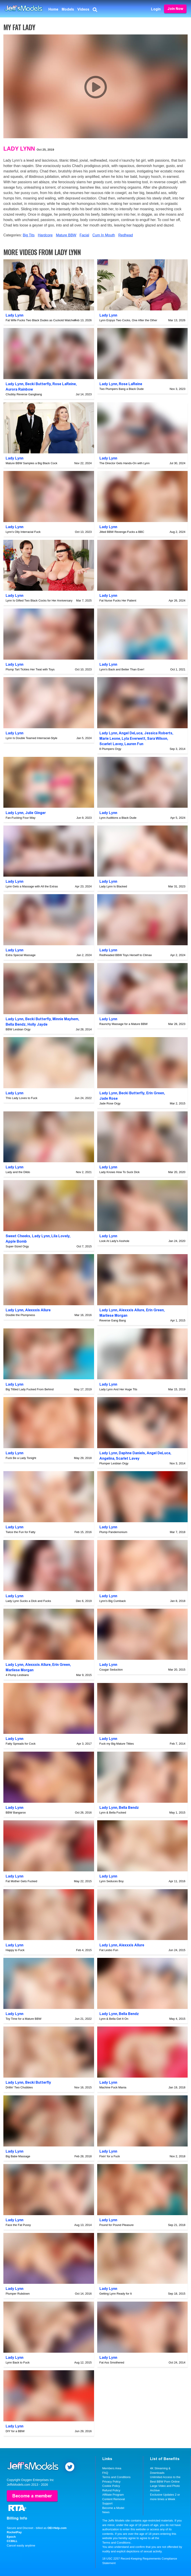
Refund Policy (111, 2490)
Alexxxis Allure (38, 1310)
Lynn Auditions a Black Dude (118, 817)
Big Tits (28, 235)
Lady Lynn (19, 148)
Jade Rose (108, 1098)
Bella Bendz (16, 1024)
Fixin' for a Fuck (109, 2156)
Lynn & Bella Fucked (112, 1812)
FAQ (105, 2472)
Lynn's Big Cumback (112, 1601)
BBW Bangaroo (16, 1812)
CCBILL (12, 2541)
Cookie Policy (111, 2486)
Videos (83, 9)
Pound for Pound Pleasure (116, 2225)
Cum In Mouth (103, 235)
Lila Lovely (60, 1236)
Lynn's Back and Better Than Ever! (121, 669)
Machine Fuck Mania (112, 2087)
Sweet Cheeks (18, 1236)
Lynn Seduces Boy (111, 1881)
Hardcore (45, 235)
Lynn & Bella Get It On (113, 2018)
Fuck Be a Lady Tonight (21, 1458)
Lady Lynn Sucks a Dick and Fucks (28, 1601)
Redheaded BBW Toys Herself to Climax (125, 955)
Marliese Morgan (113, 1315)
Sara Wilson (157, 738)
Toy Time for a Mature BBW (23, 2018)
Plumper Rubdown (18, 2293)
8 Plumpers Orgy (110, 749)
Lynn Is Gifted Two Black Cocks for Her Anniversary (39, 600)
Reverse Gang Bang (112, 1320)
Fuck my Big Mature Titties (116, 1743)
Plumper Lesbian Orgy (113, 1463)
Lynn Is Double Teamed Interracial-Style (31, 738)
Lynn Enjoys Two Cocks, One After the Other (128, 320)
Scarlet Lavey (111, 744)
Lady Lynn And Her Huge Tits (118, 1389)
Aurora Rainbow (19, 389)
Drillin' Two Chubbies (19, 2087)
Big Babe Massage (18, 2156)
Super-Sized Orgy (17, 1246)
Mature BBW (66, 235)
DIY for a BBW (15, 2431)
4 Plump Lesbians (17, 1675)
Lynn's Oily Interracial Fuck (23, 532)
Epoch (11, 2536)
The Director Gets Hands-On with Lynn (124, 463)
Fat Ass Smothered (111, 2362)
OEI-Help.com (57, 2528)
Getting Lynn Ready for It (115, 2293)
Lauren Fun (133, 744)
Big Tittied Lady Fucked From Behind (30, 1389)
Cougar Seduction (111, 1669)
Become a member (32, 2496)
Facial (84, 235)
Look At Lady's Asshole (114, 1241)
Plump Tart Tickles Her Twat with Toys (30, 669)
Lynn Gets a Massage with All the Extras (32, 886)
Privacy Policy (111, 2481)
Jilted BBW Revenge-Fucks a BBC (121, 532)
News (106, 2512)
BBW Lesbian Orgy (18, 1029)
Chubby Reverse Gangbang (24, 394)
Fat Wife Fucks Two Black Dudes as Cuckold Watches (41, 320)
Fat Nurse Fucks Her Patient (117, 600)
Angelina (106, 1458)
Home (53, 9)
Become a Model (113, 2508)
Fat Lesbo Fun (108, 1950)
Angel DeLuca (130, 733)
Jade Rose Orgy (110, 1103)
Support (107, 2503)
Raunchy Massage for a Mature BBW (123, 1024)
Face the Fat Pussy (18, 2225)
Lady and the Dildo (18, 1172)
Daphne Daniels (132, 1453)
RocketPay (14, 2532)
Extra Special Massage (21, 955)
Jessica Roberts (158, 733)
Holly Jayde (37, 1024)
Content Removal (113, 2499)
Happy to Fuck (15, 1950)
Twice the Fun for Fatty (20, 1532)
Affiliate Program (113, 2494)
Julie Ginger (35, 813)
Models (68, 9)
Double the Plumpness (20, 1315)
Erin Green (155, 1093)
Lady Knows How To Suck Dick (119, 1172)
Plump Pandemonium (113, 1532)
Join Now (175, 9)
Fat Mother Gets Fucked (21, 1881)
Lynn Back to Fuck (17, 2362)
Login (156, 9)
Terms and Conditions (116, 2477)
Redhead (125, 235)
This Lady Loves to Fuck (21, 1098)
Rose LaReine (64, 384)
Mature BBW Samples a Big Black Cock (31, 463)
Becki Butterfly (38, 384)
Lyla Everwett (133, 738)
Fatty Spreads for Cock (21, 1743)
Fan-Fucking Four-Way (20, 817)
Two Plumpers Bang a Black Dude (121, 389)
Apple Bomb (16, 1241)
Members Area (111, 2468)
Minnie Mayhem (65, 1019)
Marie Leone (109, 738)
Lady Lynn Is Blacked (113, 886)
